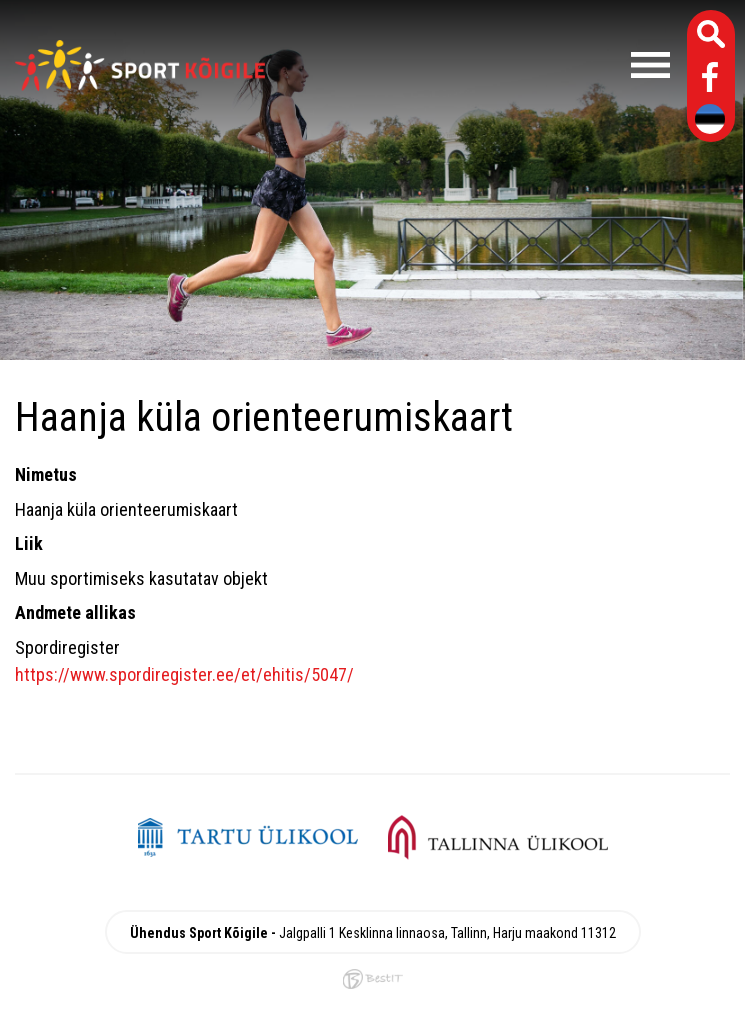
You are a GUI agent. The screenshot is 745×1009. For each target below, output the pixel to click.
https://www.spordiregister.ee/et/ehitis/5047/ (184, 674)
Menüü (477, 65)
